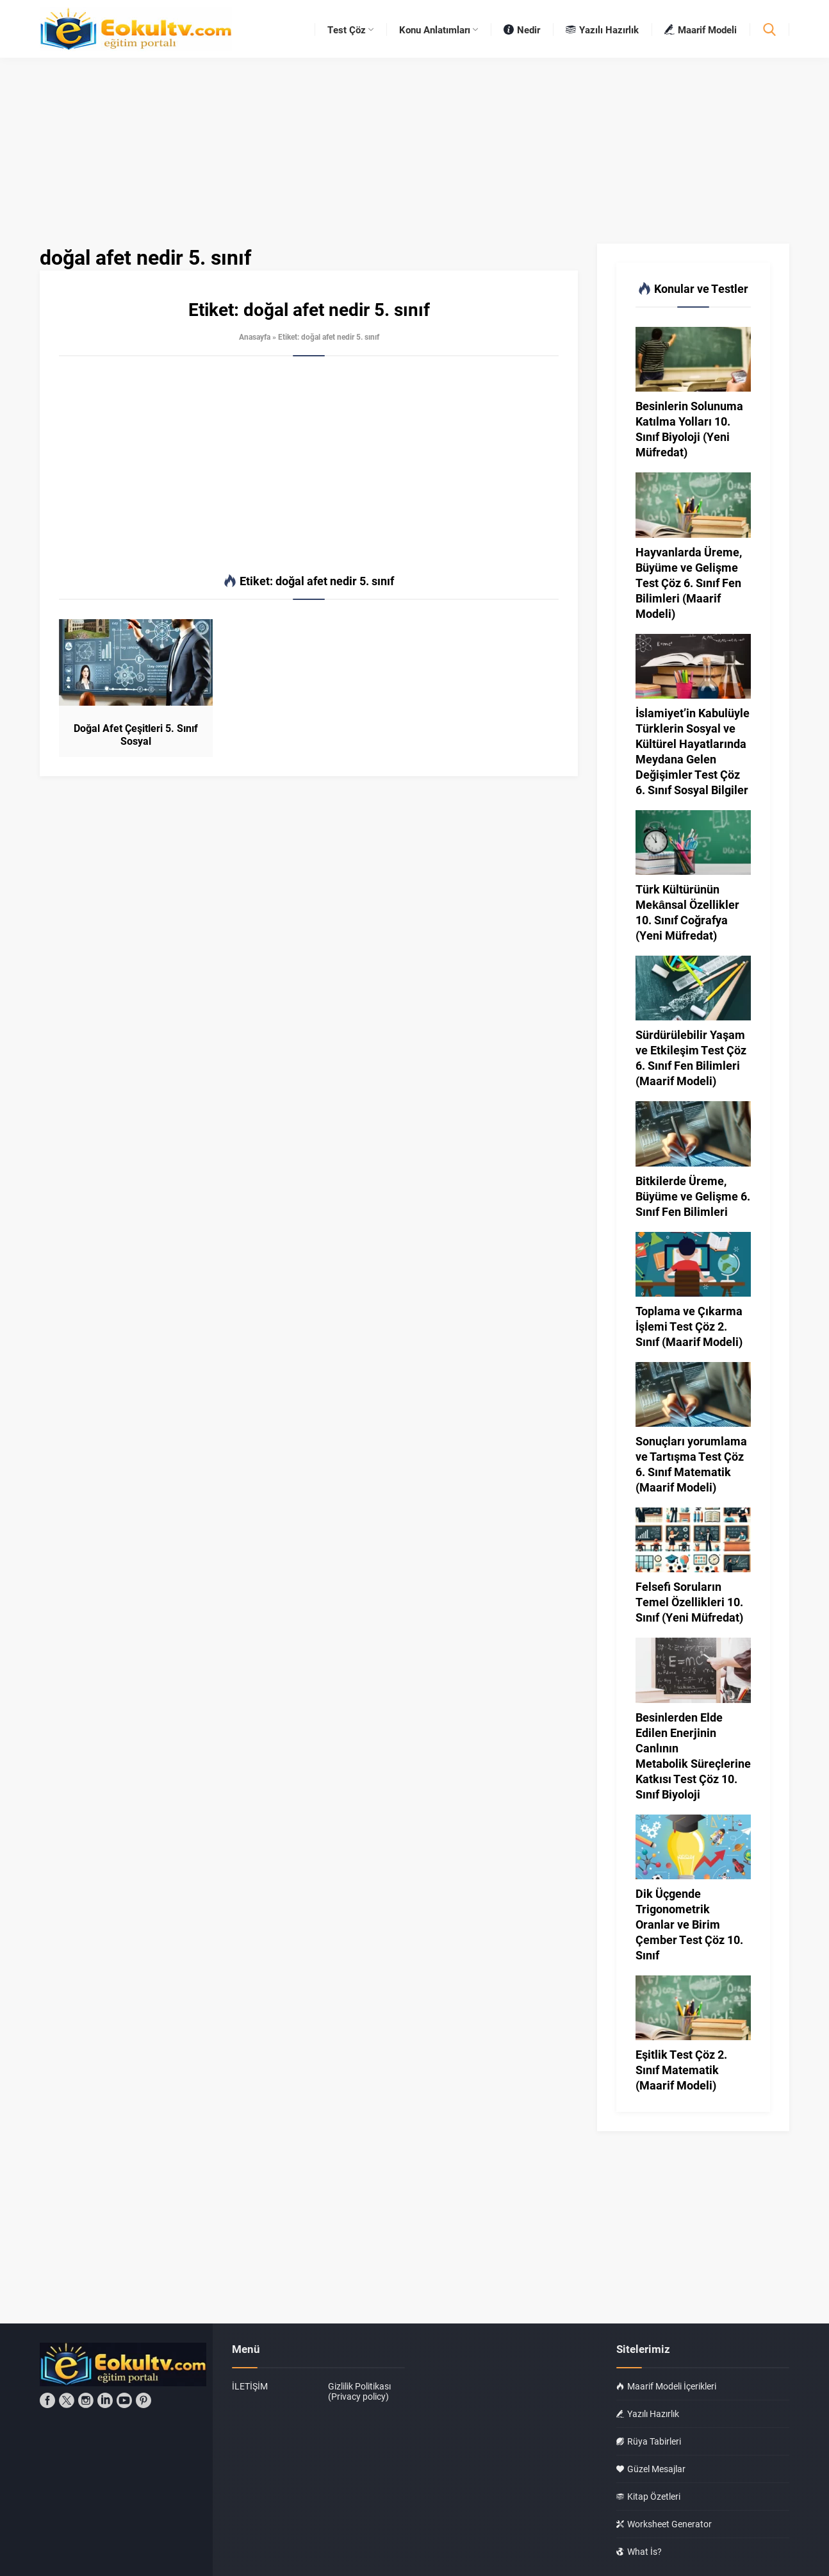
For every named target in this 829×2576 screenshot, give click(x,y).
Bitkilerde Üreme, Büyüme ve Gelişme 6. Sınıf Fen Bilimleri (693, 1196)
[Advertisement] (309, 465)
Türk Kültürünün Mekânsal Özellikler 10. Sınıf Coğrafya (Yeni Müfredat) (687, 912)
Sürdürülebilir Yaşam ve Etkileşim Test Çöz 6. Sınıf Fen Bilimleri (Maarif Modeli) (691, 1057)
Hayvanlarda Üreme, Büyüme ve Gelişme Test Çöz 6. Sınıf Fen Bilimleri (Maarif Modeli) (689, 582)
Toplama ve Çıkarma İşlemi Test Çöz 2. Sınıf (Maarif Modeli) (689, 1326)
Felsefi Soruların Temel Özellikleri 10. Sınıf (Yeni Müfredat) (689, 1602)
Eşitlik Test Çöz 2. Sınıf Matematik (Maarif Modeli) (681, 2070)
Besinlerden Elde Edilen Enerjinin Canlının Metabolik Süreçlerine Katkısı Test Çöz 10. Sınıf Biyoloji (693, 1755)
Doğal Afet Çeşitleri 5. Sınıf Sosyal (136, 734)
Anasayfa (254, 336)
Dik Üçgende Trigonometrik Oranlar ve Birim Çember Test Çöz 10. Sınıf (689, 1924)
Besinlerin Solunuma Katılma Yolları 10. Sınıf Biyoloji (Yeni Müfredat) (689, 429)
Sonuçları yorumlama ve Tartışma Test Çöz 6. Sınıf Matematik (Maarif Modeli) (691, 1464)
